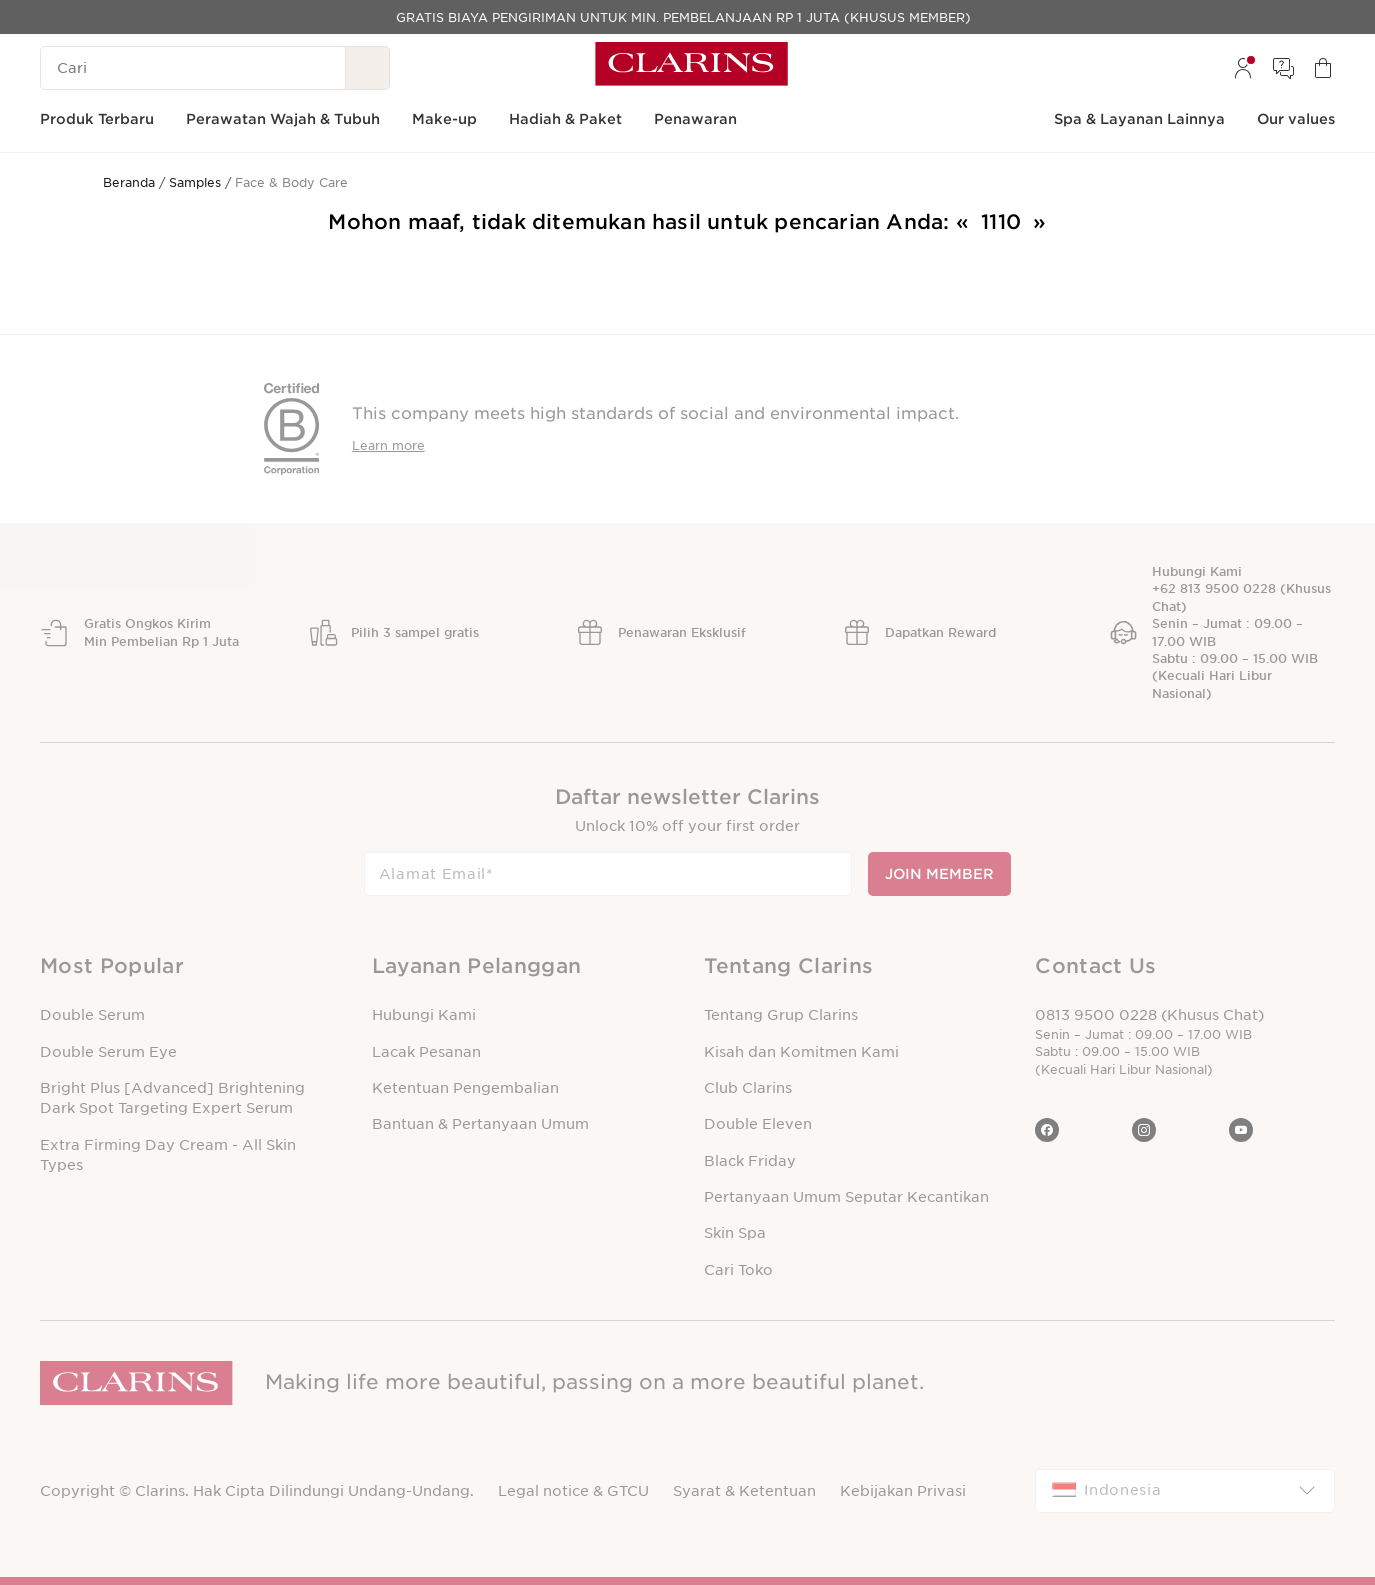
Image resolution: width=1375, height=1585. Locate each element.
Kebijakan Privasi (903, 1491)
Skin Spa (735, 1233)
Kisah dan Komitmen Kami (801, 1052)
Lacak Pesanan (426, 1052)
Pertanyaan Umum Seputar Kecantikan (846, 1197)
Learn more (388, 445)
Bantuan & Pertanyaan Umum (480, 1124)
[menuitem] (1243, 68)
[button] (190, 966)
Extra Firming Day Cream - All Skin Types (168, 1155)
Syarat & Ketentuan (744, 1491)
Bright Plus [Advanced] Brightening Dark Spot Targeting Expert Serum (172, 1098)
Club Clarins (748, 1088)
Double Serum (92, 1015)
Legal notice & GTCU (573, 1491)
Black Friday (750, 1161)
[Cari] (193, 68)
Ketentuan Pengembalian (465, 1088)
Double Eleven (758, 1124)
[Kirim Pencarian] (368, 68)
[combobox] (1185, 1491)
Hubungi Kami (424, 1015)
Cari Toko (738, 1270)
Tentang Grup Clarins (781, 1015)
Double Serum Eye (108, 1052)
